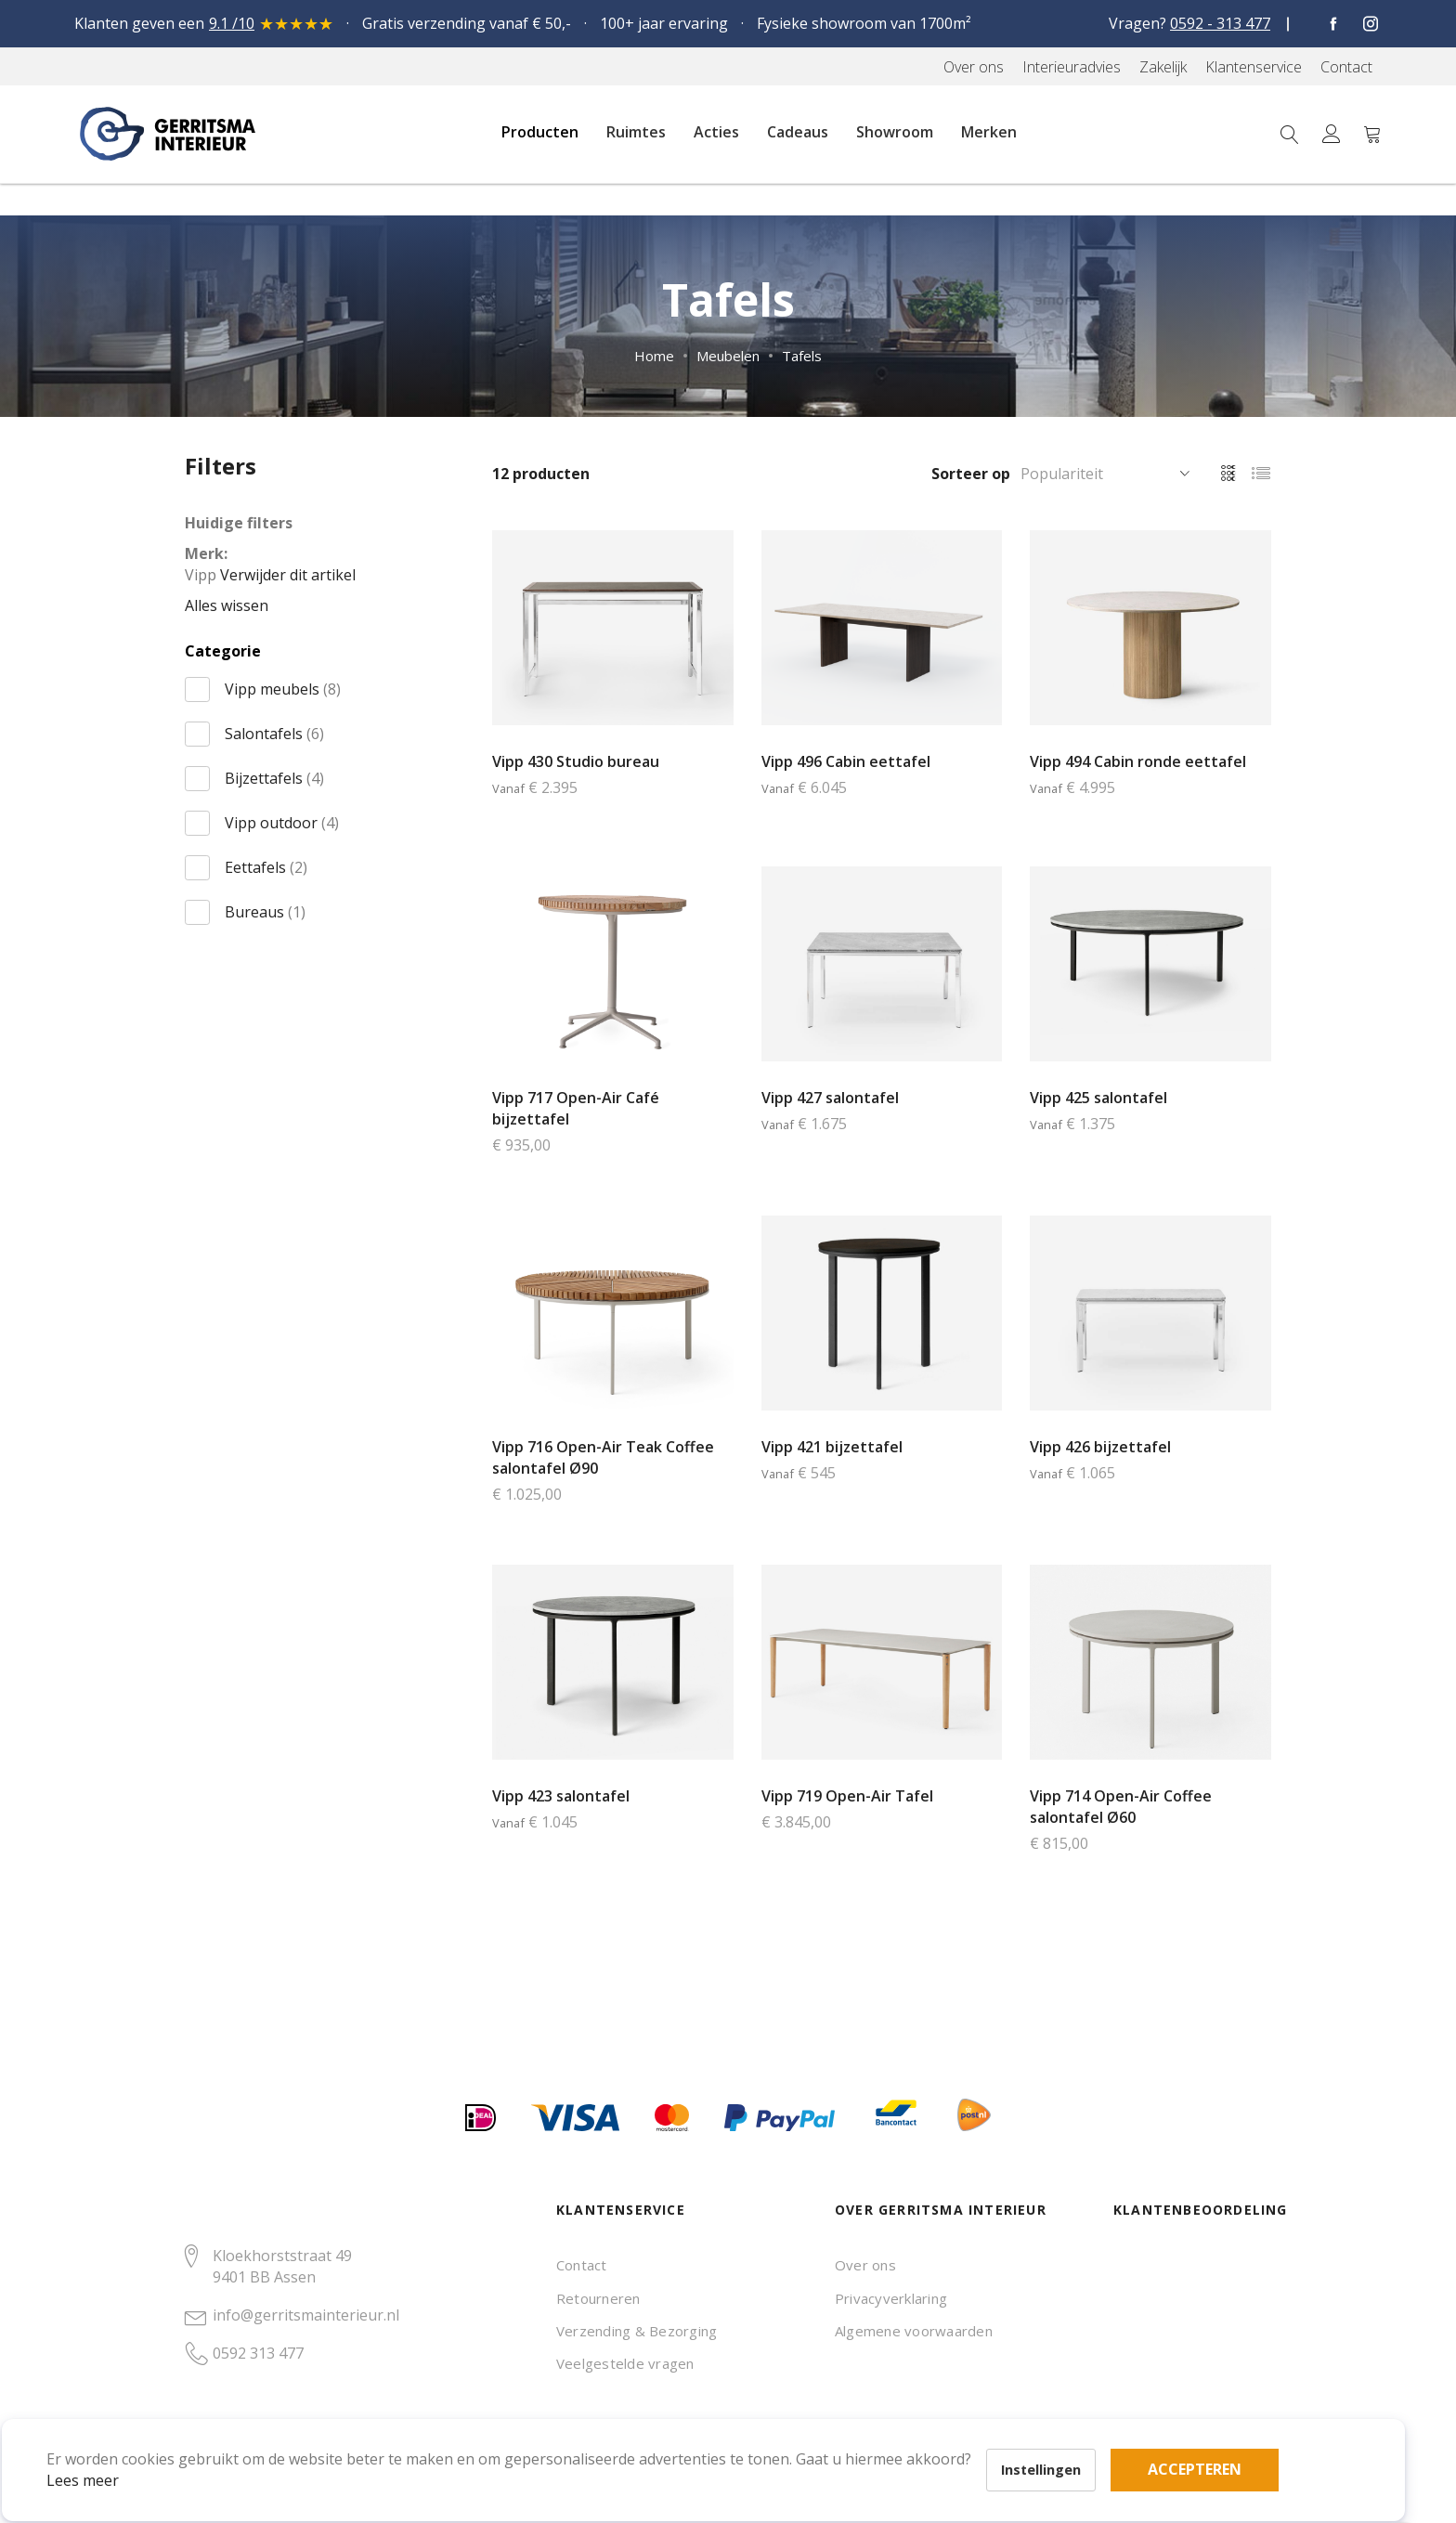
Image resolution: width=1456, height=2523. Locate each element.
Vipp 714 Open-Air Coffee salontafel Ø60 (1121, 1806)
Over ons (865, 2265)
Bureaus (265, 912)
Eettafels (266, 867)
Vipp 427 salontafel (830, 1097)
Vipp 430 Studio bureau (575, 761)
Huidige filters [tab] (238, 523)
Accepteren (644, 2421)
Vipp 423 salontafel (561, 1796)
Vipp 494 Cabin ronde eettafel (1138, 761)
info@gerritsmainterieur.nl (306, 2315)
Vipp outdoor (282, 823)
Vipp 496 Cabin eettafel (845, 761)
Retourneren (598, 2298)
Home (654, 355)
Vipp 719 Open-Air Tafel (847, 1796)
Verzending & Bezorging (636, 2330)
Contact (581, 2265)
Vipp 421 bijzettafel (832, 1447)
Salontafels (274, 733)
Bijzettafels (274, 778)
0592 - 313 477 (1220, 23)
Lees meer (110, 2452)
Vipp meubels (283, 689)
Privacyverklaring (891, 2298)
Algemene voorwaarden (914, 2330)
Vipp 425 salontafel (1098, 1097)
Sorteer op (970, 473)
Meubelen (728, 355)
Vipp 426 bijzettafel (1100, 1447)
